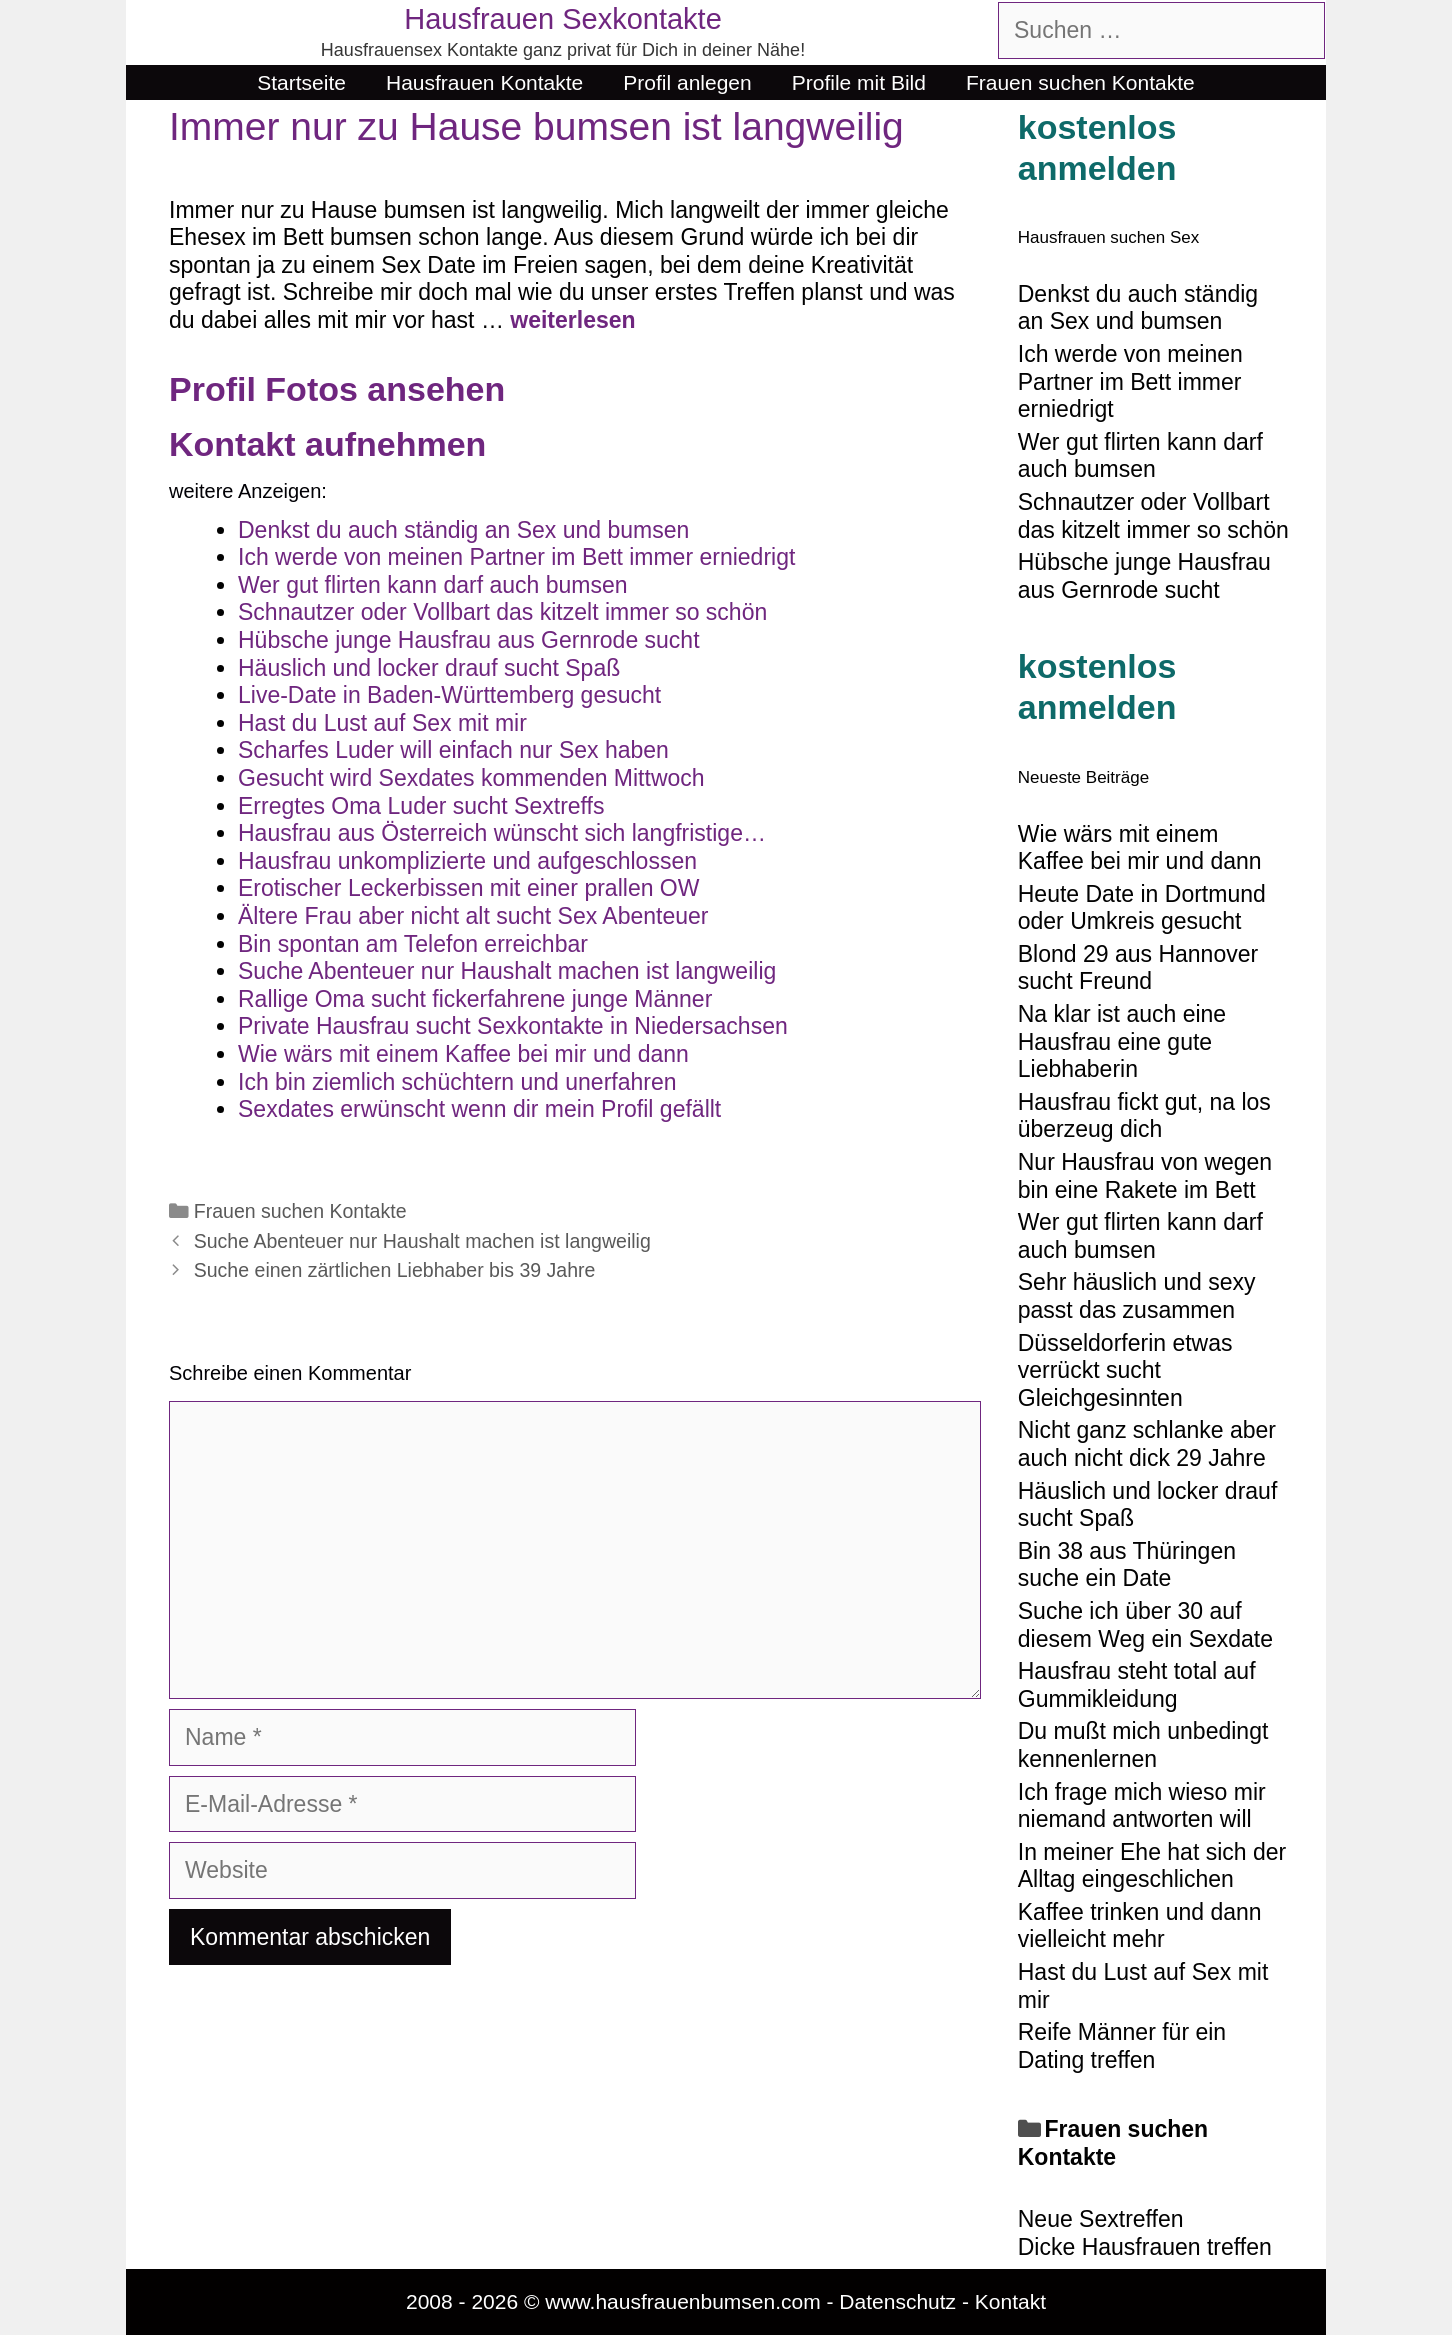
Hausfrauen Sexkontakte (563, 19)
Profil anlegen (687, 82)
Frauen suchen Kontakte (1080, 82)
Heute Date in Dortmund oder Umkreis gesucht (1142, 908)
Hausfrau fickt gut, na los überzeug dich (1144, 1116)
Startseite (301, 82)
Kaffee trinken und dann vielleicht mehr (1140, 1926)
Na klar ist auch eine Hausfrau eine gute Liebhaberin (1122, 1041)
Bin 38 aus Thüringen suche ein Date (1127, 1565)
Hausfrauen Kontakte (484, 82)
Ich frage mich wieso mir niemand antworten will (1142, 1806)
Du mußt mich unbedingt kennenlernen (1143, 1745)
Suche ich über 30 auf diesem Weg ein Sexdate (1145, 1625)
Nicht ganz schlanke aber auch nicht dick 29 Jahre (1147, 1444)
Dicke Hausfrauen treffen (1145, 2247)
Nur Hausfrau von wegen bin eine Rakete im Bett (1145, 1176)
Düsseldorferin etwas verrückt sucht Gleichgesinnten (1125, 1370)
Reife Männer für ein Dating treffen (1122, 2046)
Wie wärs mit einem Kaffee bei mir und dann (1140, 848)
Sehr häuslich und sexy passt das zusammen (1137, 1296)
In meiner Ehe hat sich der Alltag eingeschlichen (1152, 1866)
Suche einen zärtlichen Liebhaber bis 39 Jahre (395, 1270)
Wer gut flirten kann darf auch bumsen (1140, 1236)
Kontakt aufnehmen (327, 444)
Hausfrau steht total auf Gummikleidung (1137, 1685)
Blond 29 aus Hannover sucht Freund (1138, 968)
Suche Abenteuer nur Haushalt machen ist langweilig (422, 1241)
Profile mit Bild (859, 82)
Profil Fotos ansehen (337, 389)
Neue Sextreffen (1101, 2219)
